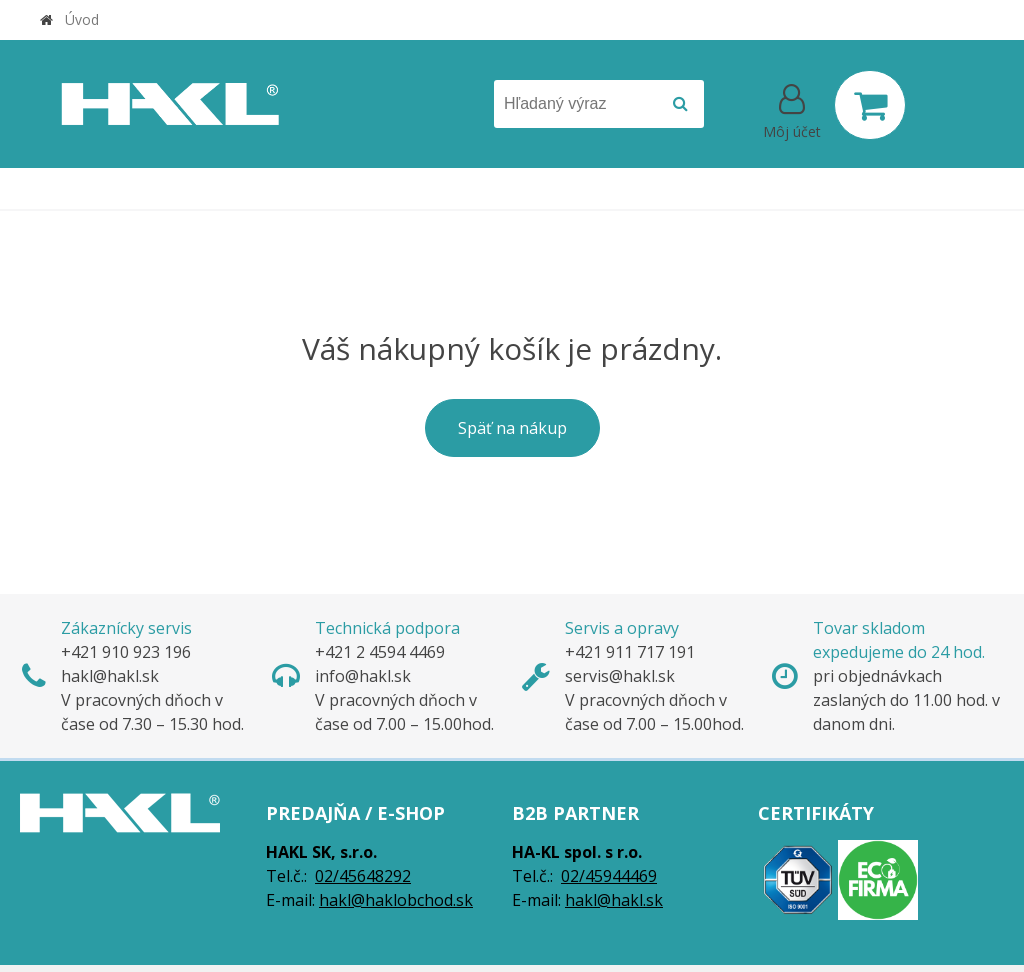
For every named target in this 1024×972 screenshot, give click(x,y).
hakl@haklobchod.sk (396, 900)
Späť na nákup (512, 428)
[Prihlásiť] (792, 109)
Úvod (82, 19)
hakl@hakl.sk (614, 900)
